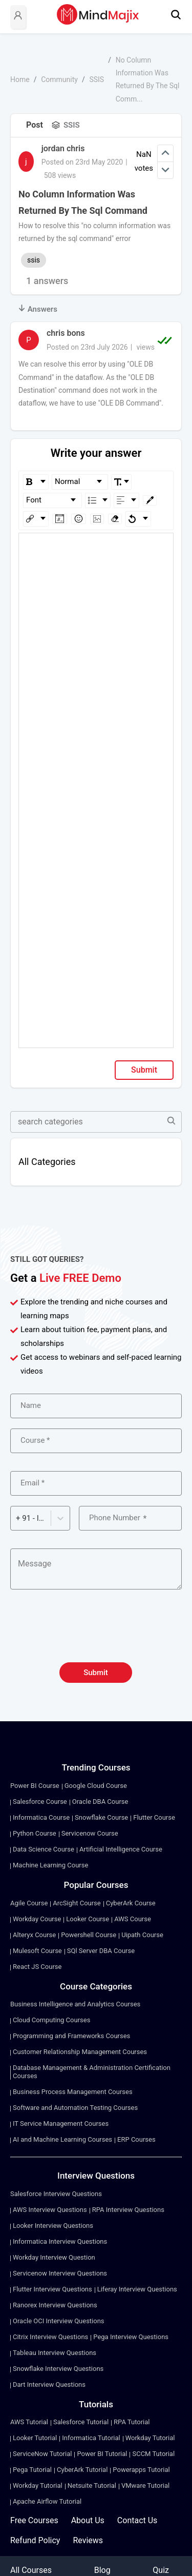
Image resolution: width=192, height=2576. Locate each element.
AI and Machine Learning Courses (62, 2139)
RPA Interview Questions (128, 2209)
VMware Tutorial (145, 2485)
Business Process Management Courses (73, 2092)
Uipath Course (142, 1935)
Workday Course (37, 1919)
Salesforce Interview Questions (56, 2194)
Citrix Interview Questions (50, 2337)
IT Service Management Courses (61, 2123)
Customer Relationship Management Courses (80, 2052)
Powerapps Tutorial (141, 2469)
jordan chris (63, 148)
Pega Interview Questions (130, 2337)
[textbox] (96, 548)
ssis (33, 260)
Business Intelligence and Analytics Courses (75, 2004)
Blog (102, 2570)
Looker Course (87, 1919)
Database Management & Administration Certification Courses (91, 2072)
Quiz (161, 2570)
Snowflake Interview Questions (58, 2368)
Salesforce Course (40, 1801)
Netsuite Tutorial (92, 2485)
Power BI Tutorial (102, 2454)
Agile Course (29, 1903)
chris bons (66, 333)
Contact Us (137, 2520)
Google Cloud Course (96, 1785)
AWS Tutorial (29, 2422)
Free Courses (34, 2520)
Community (59, 79)
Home (20, 79)
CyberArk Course (131, 1903)
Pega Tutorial (32, 2469)
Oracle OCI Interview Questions (58, 2321)
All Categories (47, 1161)
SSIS (96, 79)
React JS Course (37, 1966)
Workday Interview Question (54, 2257)
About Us (87, 2520)
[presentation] (96, 1632)
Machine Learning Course (50, 1865)
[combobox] (17, 1518)
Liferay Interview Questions (137, 2289)
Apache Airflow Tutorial (47, 2501)
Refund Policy (35, 2540)
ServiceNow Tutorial (42, 2454)
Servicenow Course (89, 1833)
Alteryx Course (34, 1935)
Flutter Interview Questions (52, 2289)
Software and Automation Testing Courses (75, 2107)
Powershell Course (88, 1935)
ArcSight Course (76, 1903)
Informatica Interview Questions (60, 2241)
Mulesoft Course (37, 1951)
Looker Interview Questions (53, 2225)
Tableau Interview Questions (54, 2353)
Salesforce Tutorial (81, 2422)
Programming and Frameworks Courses (71, 2036)
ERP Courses (136, 2139)
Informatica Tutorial (91, 2438)
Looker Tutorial (35, 2438)
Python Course (34, 1833)
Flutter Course (154, 1817)
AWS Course (132, 1919)
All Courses (31, 2570)
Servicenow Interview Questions (60, 2273)
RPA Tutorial (132, 2422)
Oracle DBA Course (100, 1801)
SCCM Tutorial (153, 2454)
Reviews (88, 2540)
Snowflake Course (101, 1817)
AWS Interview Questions (50, 2209)
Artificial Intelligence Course (120, 1849)
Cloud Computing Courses (51, 2020)
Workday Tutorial (150, 2438)
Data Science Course (43, 1849)
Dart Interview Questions (49, 2384)
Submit (144, 1070)
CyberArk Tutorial (82, 2469)
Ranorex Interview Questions (55, 2305)
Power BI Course (34, 1785)
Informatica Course (41, 1817)
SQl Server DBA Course (101, 1951)
